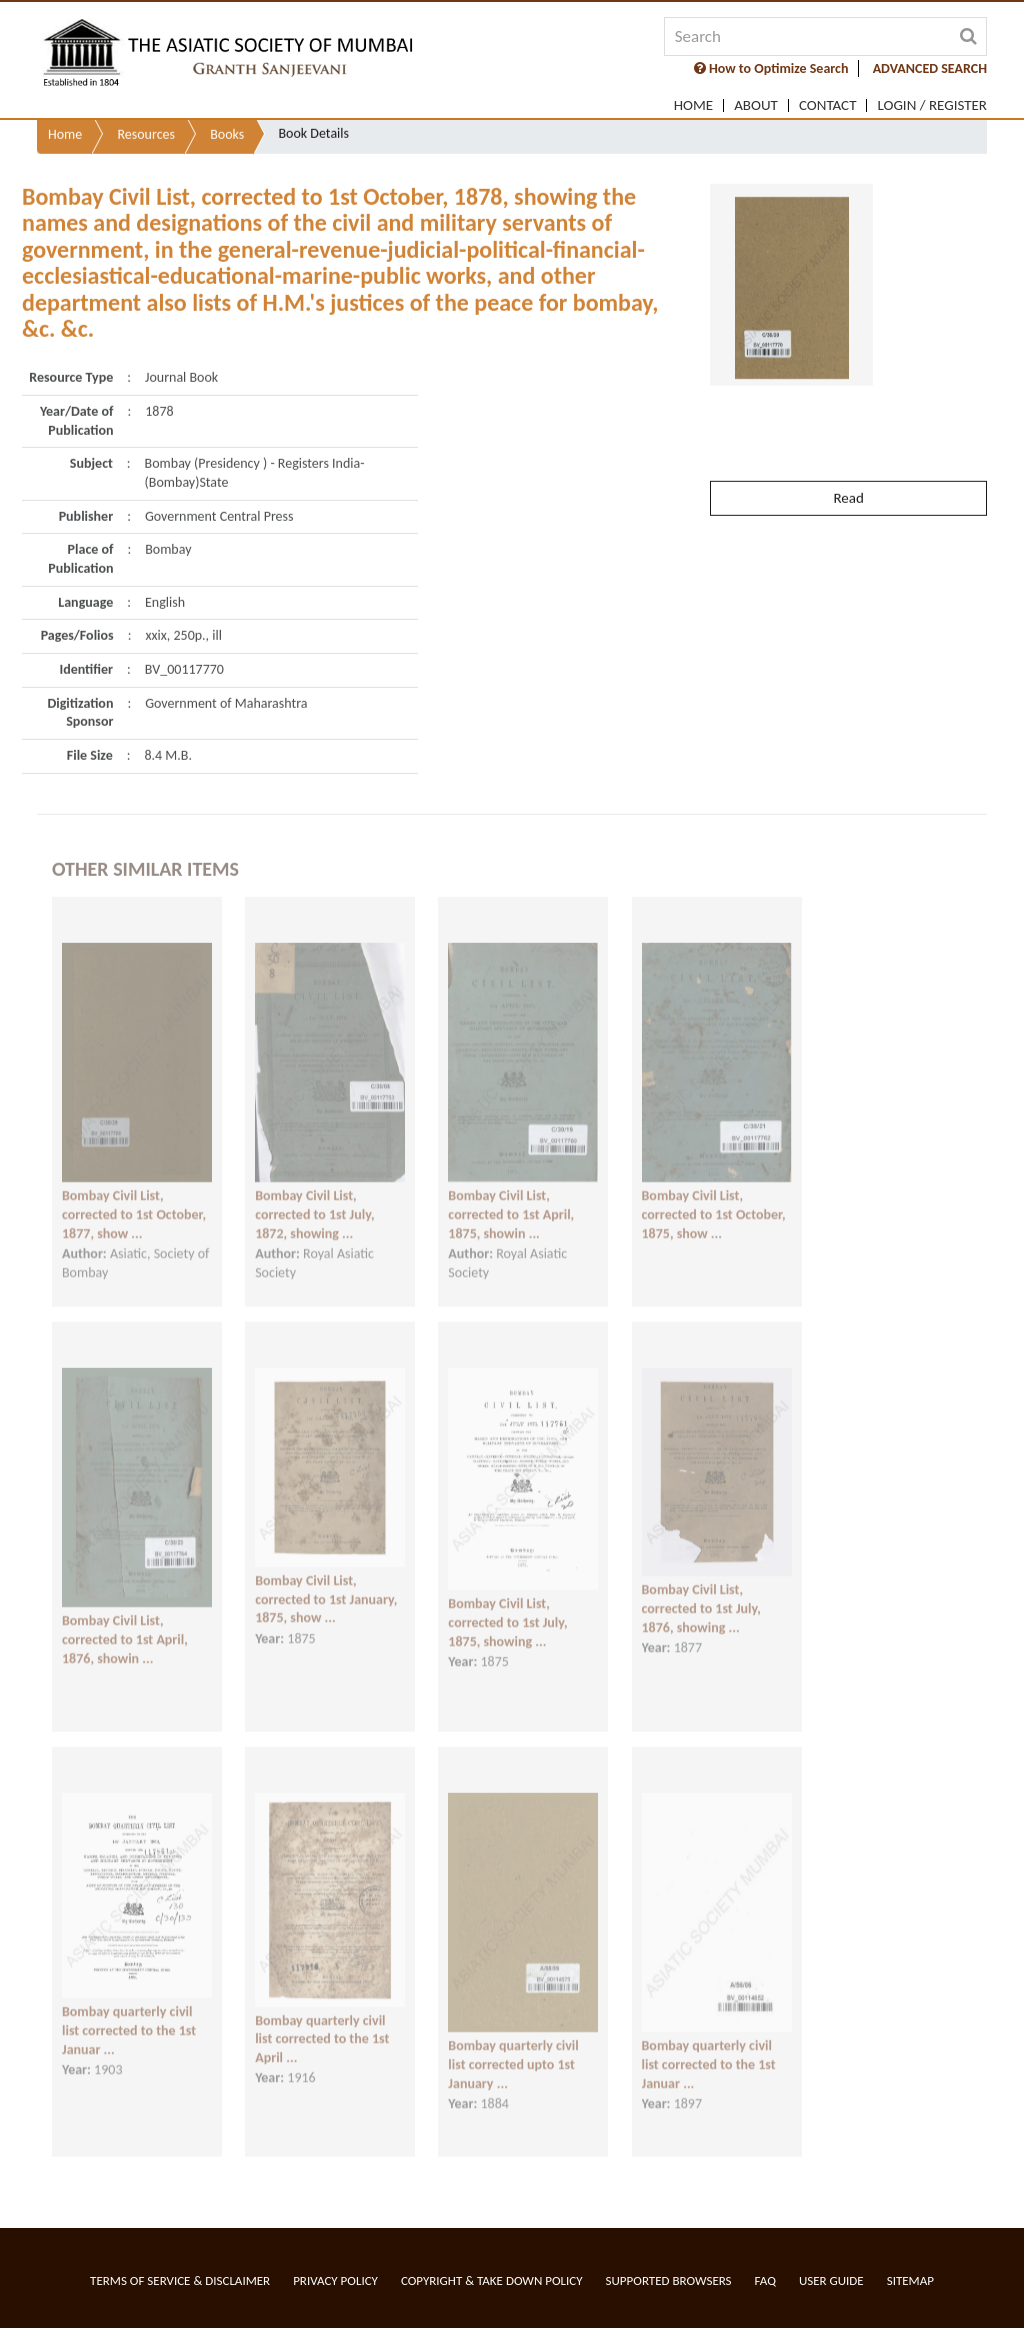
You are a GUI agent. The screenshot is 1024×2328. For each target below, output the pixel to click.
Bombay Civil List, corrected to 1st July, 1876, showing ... (701, 1594)
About (756, 105)
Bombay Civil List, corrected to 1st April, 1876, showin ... (125, 1625)
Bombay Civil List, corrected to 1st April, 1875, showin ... (511, 1200)
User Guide (831, 2280)
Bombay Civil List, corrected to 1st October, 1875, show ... (714, 1200)
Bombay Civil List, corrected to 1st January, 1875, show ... (326, 1585)
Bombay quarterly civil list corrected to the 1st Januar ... (129, 2016)
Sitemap (910, 2280)
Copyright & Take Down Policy (492, 2280)
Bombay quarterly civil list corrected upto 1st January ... (513, 2050)
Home (693, 105)
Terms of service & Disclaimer (180, 2280)
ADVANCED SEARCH (930, 68)
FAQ (765, 2280)
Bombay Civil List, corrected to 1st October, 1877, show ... (134, 1200)
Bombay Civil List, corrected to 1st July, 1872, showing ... (314, 1200)
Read (848, 465)
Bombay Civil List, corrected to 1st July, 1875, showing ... (507, 1608)
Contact (828, 105)
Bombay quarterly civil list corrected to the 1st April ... (322, 2024)
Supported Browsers (669, 2280)
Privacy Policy (335, 2280)
